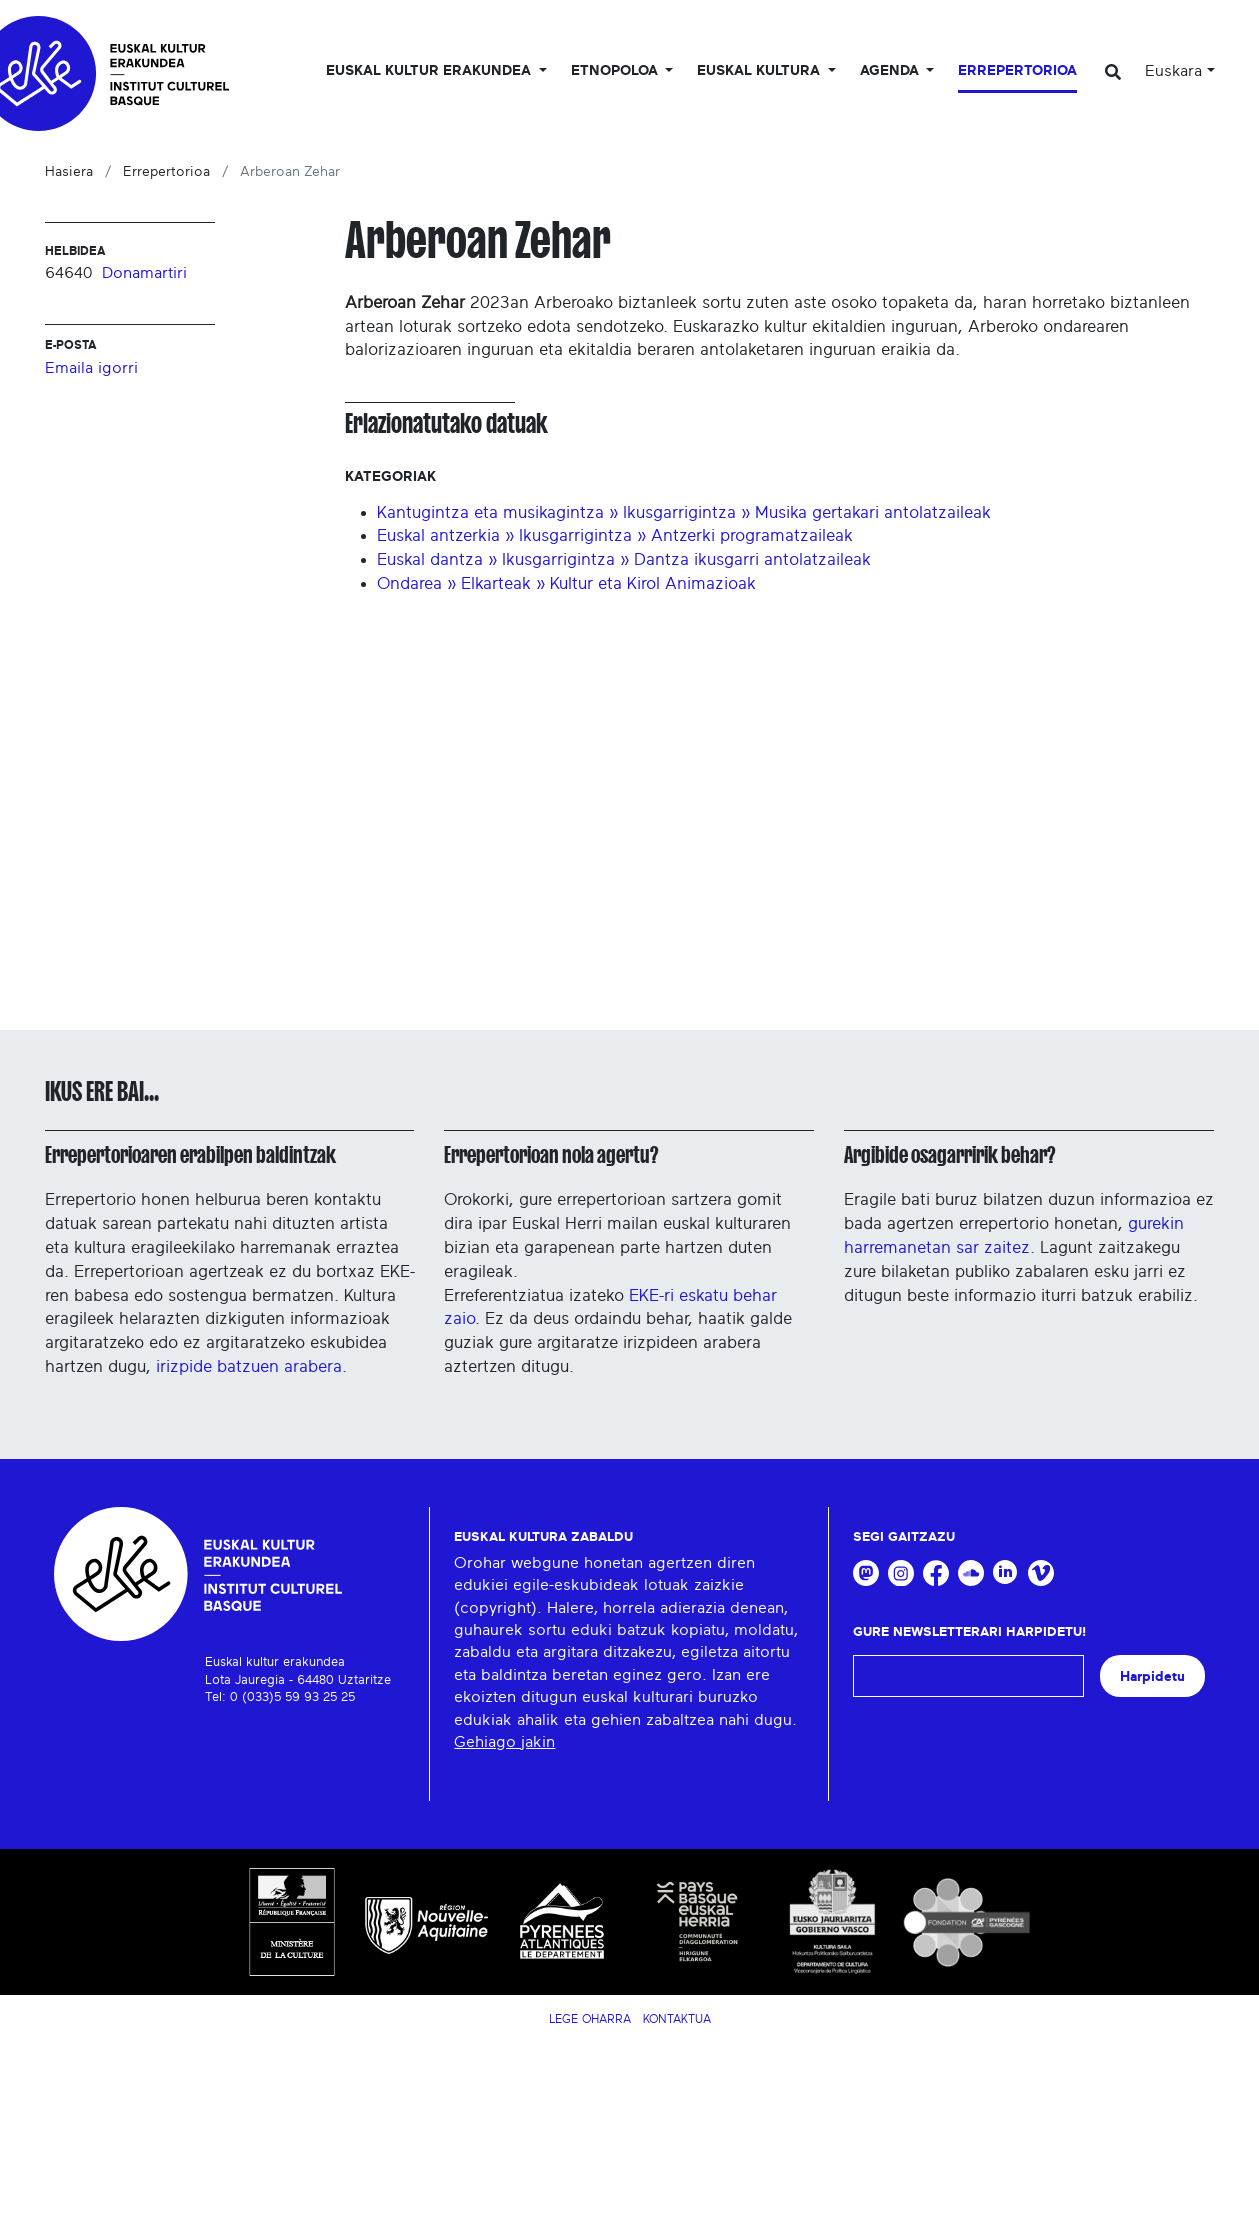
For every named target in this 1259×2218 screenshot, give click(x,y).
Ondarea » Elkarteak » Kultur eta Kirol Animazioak (566, 583)
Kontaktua (677, 2019)
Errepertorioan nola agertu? (551, 1155)
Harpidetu (1152, 1676)
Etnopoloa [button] (616, 71)
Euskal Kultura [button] (760, 71)
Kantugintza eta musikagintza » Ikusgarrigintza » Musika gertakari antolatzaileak (684, 512)
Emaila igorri (91, 368)
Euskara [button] (1173, 71)
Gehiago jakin (504, 1742)
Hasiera (69, 172)
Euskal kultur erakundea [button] (430, 71)
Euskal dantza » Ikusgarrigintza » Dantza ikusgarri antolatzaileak (624, 559)
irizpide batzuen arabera (249, 1366)
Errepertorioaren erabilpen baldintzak (190, 1155)
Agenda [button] (891, 71)
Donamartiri (144, 273)
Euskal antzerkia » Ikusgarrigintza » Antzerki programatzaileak (615, 535)
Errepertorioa (1017, 71)
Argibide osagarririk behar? (949, 1155)
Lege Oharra (590, 2019)
